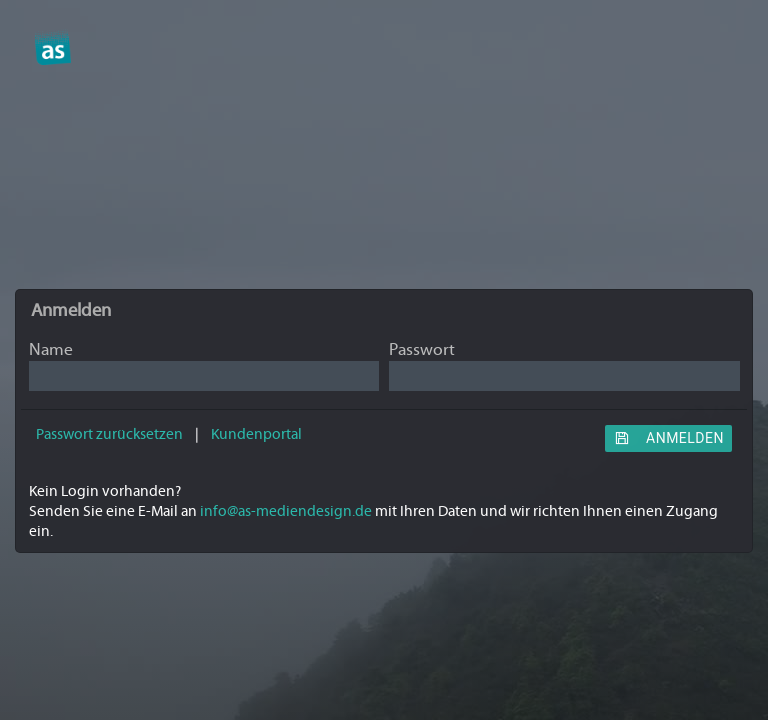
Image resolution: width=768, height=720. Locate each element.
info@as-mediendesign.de (286, 511)
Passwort (422, 350)
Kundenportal (256, 434)
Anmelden (668, 438)
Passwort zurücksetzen (109, 434)
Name (51, 350)
